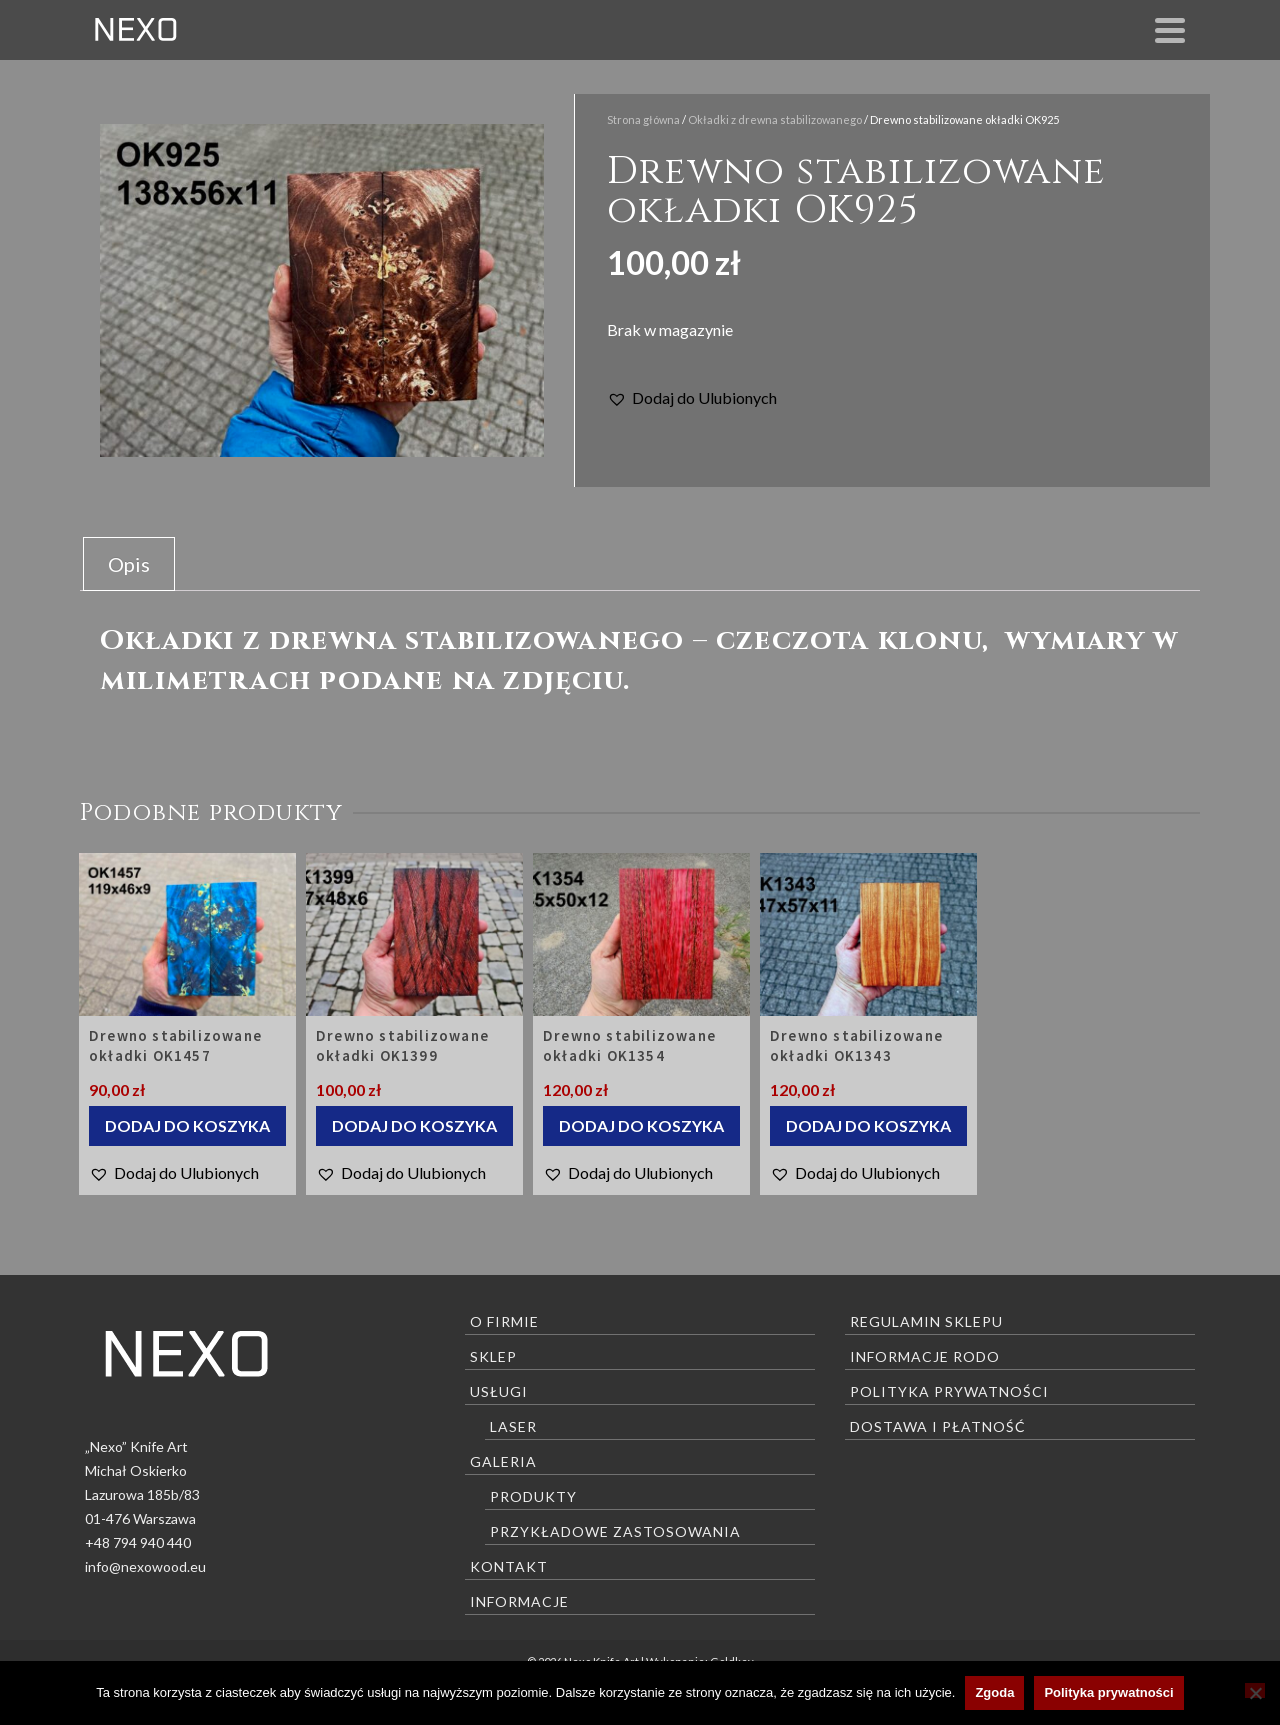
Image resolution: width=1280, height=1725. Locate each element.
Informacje (519, 1601)
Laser (513, 1426)
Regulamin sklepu (926, 1321)
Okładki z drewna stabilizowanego (775, 119)
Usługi (499, 1391)
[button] (692, 398)
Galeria (503, 1461)
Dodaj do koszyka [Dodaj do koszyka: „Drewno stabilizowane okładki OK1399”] (414, 1125)
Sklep (493, 1356)
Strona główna (643, 119)
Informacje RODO (925, 1356)
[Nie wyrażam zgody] (1255, 1690)
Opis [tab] (129, 564)
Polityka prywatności (949, 1391)
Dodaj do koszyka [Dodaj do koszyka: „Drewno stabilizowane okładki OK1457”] (187, 1125)
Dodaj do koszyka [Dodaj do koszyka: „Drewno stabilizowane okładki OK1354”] (641, 1125)
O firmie (504, 1321)
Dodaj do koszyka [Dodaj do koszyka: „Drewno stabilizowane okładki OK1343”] (868, 1125)
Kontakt (509, 1566)
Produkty (533, 1496)
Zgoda (994, 1692)
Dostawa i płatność (938, 1426)
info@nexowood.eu (145, 1566)
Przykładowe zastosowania (615, 1531)
